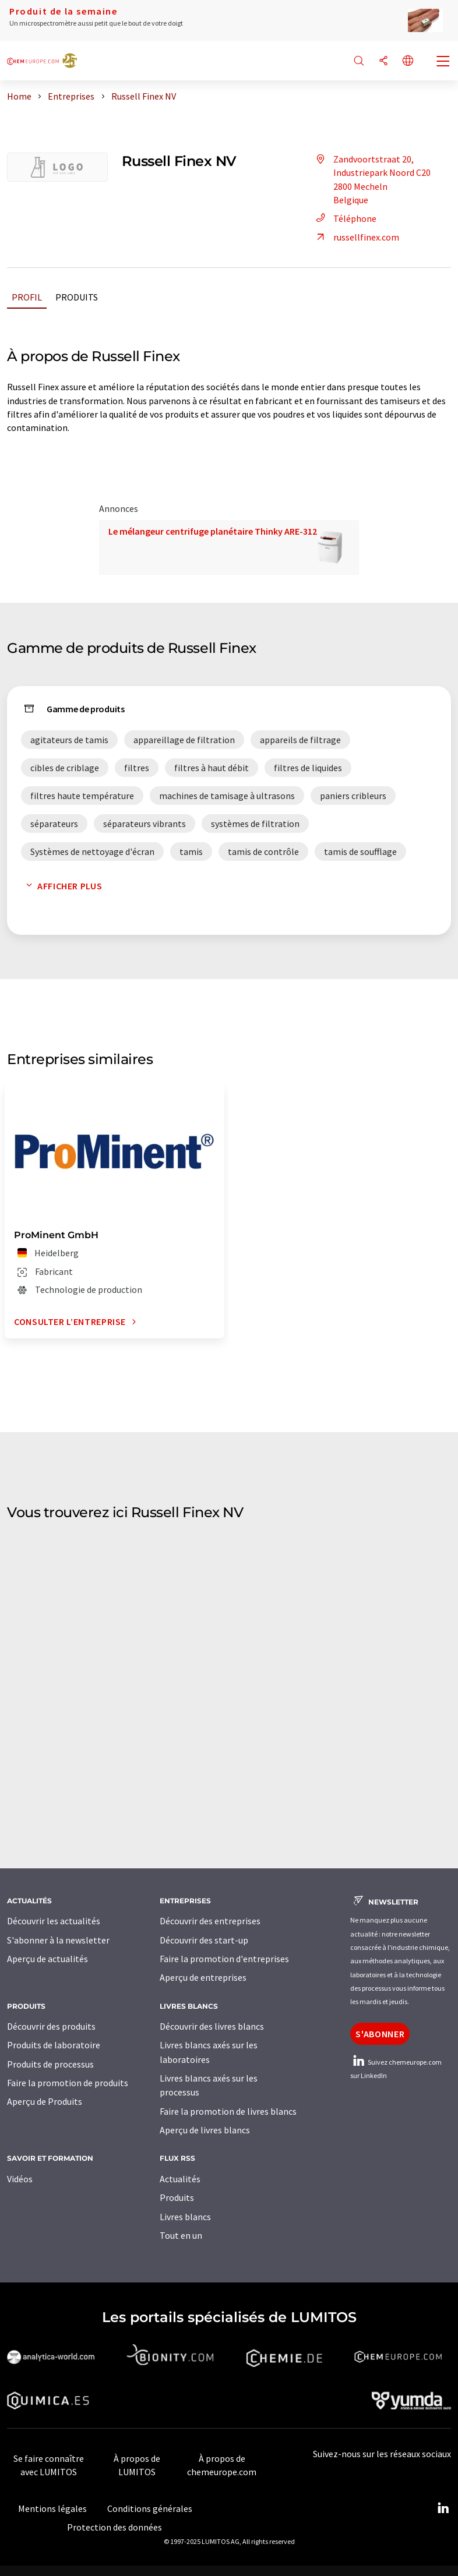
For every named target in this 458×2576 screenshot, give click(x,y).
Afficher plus (61, 886)
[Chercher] (359, 61)
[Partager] (383, 61)
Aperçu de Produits (44, 2101)
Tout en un (181, 2235)
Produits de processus (50, 2064)
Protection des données (114, 2527)
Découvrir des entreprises (210, 1921)
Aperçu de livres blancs (205, 2130)
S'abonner (379, 2034)
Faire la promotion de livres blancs (228, 2111)
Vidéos (20, 2179)
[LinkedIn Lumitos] (443, 2508)
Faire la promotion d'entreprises (224, 1958)
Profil (27, 297)
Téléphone (344, 218)
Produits (76, 297)
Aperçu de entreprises (203, 1977)
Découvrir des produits (51, 2026)
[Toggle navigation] (443, 62)
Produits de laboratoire (53, 2045)
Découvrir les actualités (53, 1921)
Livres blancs (185, 2216)
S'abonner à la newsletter (58, 1940)
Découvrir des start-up (204, 1940)
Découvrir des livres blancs (212, 2026)
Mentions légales (52, 2508)
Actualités (180, 2179)
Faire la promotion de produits (67, 2083)
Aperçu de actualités (47, 1958)
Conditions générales (149, 2508)
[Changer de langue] (408, 61)
